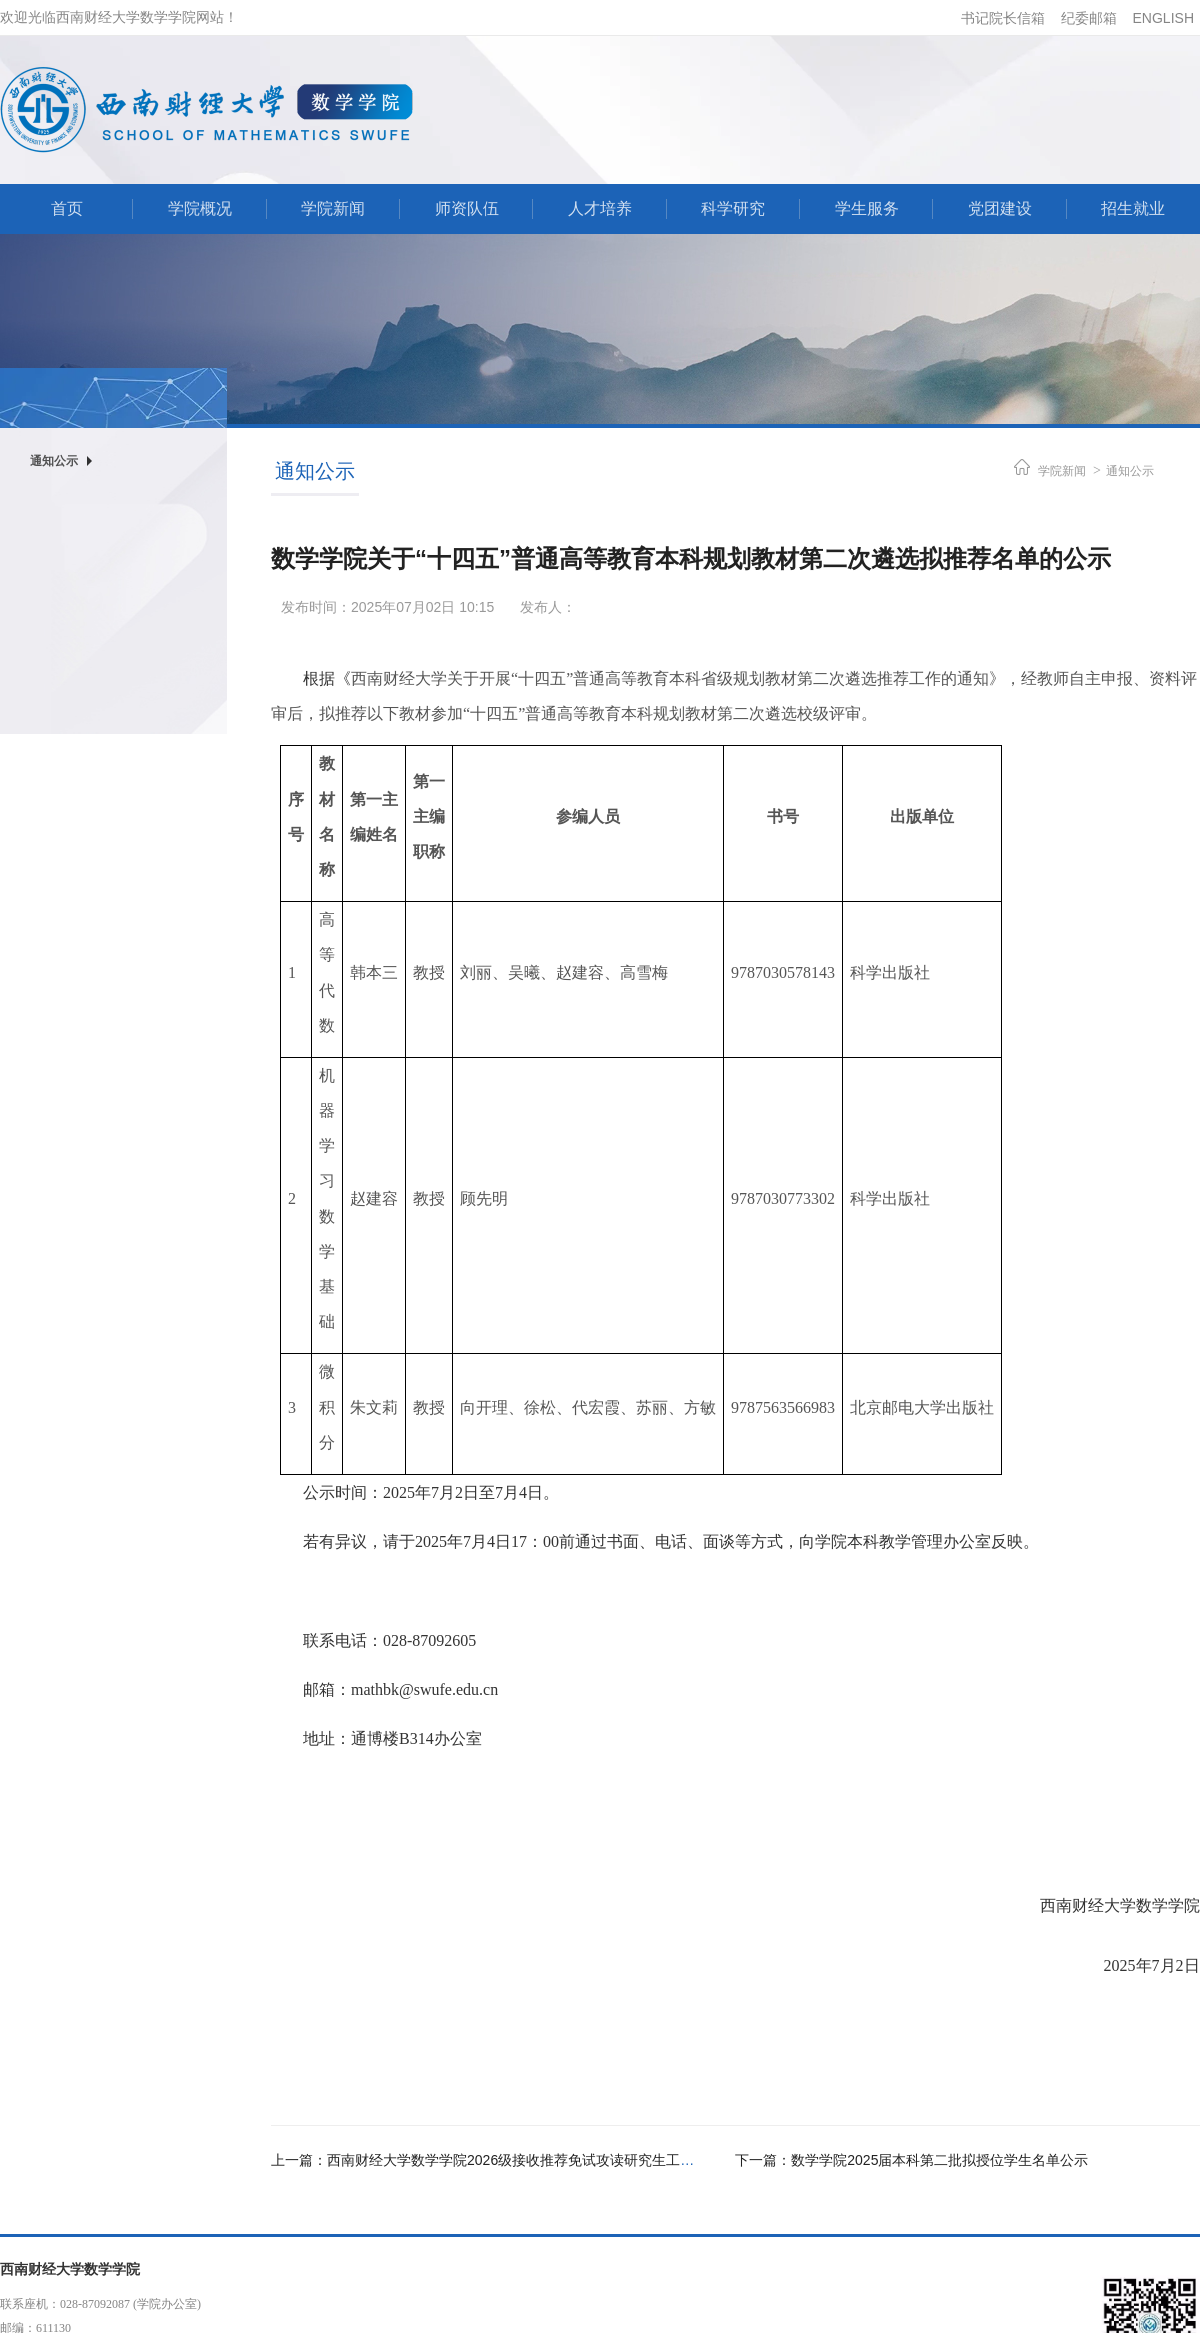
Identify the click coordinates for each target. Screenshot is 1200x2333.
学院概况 (200, 208)
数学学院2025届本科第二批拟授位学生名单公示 (939, 2160)
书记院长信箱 (1003, 18)
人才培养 (600, 208)
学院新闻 (333, 208)
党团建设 (1000, 208)
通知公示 (1130, 471)
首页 (67, 208)
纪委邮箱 (1089, 18)
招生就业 (1133, 208)
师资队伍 (467, 208)
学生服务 (867, 208)
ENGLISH (1163, 18)
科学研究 (733, 208)
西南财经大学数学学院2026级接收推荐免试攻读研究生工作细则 (524, 2160)
